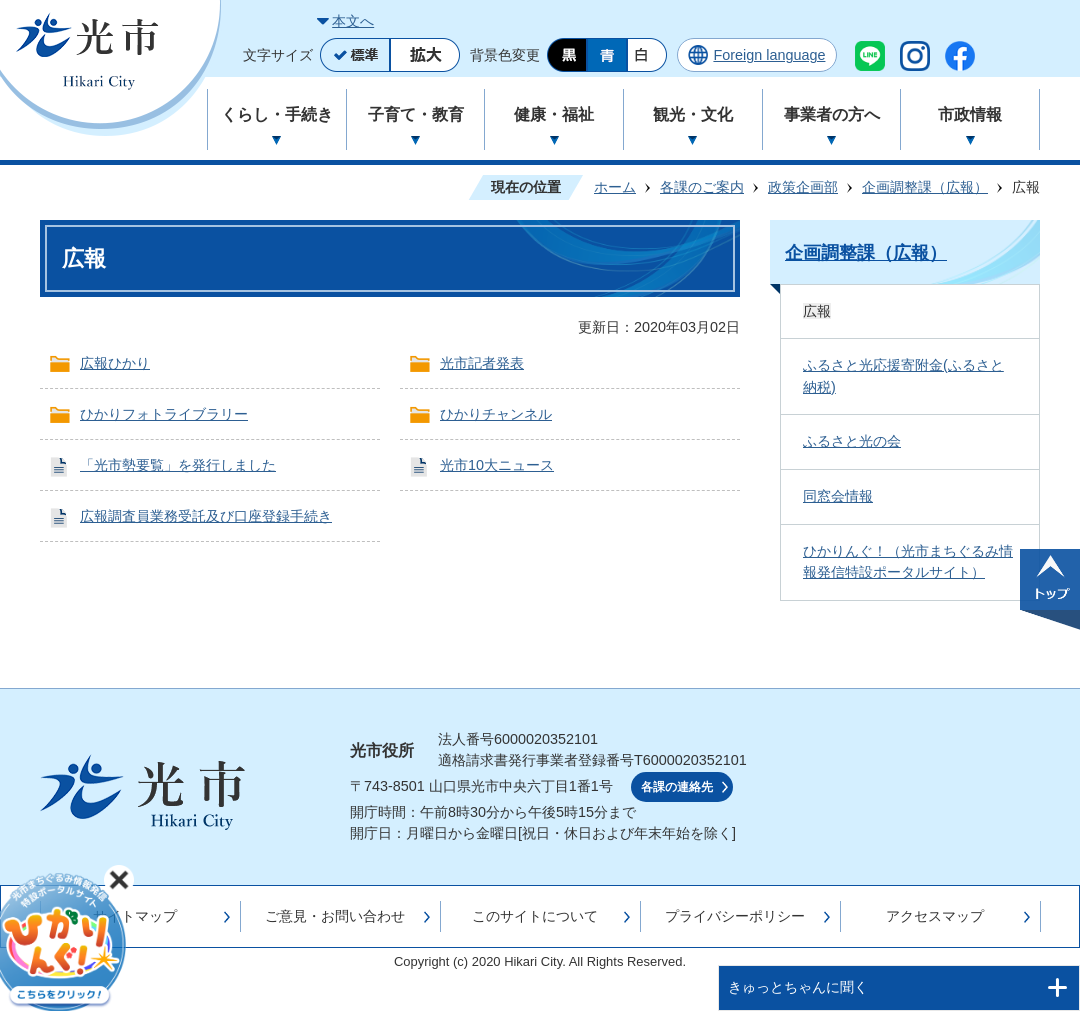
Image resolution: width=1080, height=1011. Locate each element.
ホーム (615, 187)
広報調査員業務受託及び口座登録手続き (206, 516)
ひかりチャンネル (496, 414)
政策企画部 (803, 187)
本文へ (353, 21)
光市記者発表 (482, 363)
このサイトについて (535, 916)
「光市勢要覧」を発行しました (178, 465)
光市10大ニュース (497, 465)
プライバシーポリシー (735, 916)
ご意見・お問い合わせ (335, 916)
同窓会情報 (838, 496)
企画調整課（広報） (925, 187)
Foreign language (769, 55)
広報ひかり (115, 363)
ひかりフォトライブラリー (164, 414)
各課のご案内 (702, 187)
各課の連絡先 (677, 787)
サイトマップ (135, 916)
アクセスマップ (935, 916)
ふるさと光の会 (852, 441)
